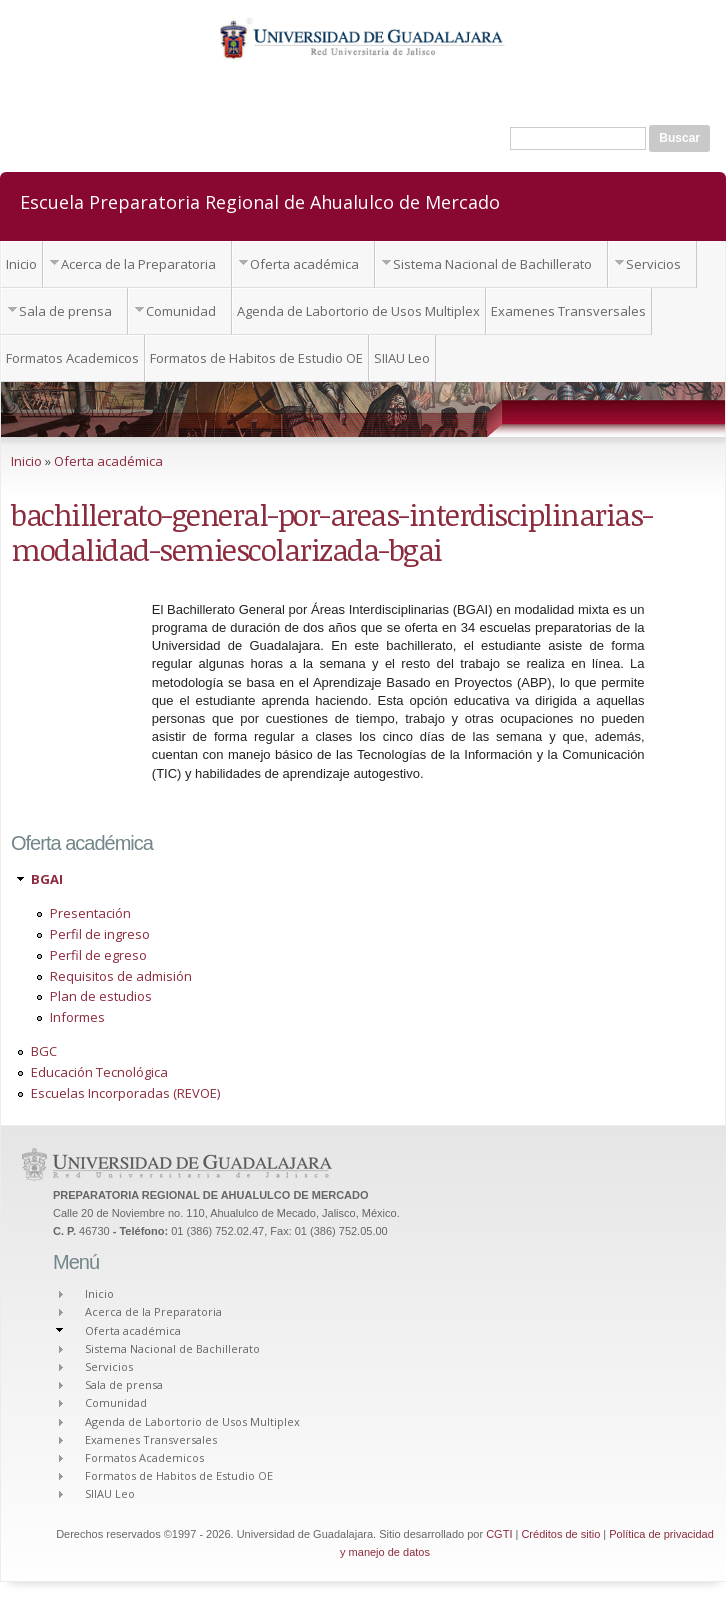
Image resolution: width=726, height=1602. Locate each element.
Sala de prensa (65, 311)
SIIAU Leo (402, 358)
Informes (77, 1017)
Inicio (21, 264)
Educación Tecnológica (99, 1072)
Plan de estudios (101, 996)
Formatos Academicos (72, 358)
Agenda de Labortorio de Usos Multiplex (358, 311)
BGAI (47, 879)
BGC (44, 1051)
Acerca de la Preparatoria (138, 264)
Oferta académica (304, 264)
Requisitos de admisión (121, 976)
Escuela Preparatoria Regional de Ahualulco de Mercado (260, 201)
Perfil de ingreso (100, 934)
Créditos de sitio (560, 1534)
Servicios (653, 264)
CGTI (499, 1534)
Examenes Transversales (568, 311)
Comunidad (181, 311)
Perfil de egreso (98, 955)
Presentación (90, 913)
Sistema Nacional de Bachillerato (492, 264)
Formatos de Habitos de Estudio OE (256, 358)
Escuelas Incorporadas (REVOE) (125, 1093)
